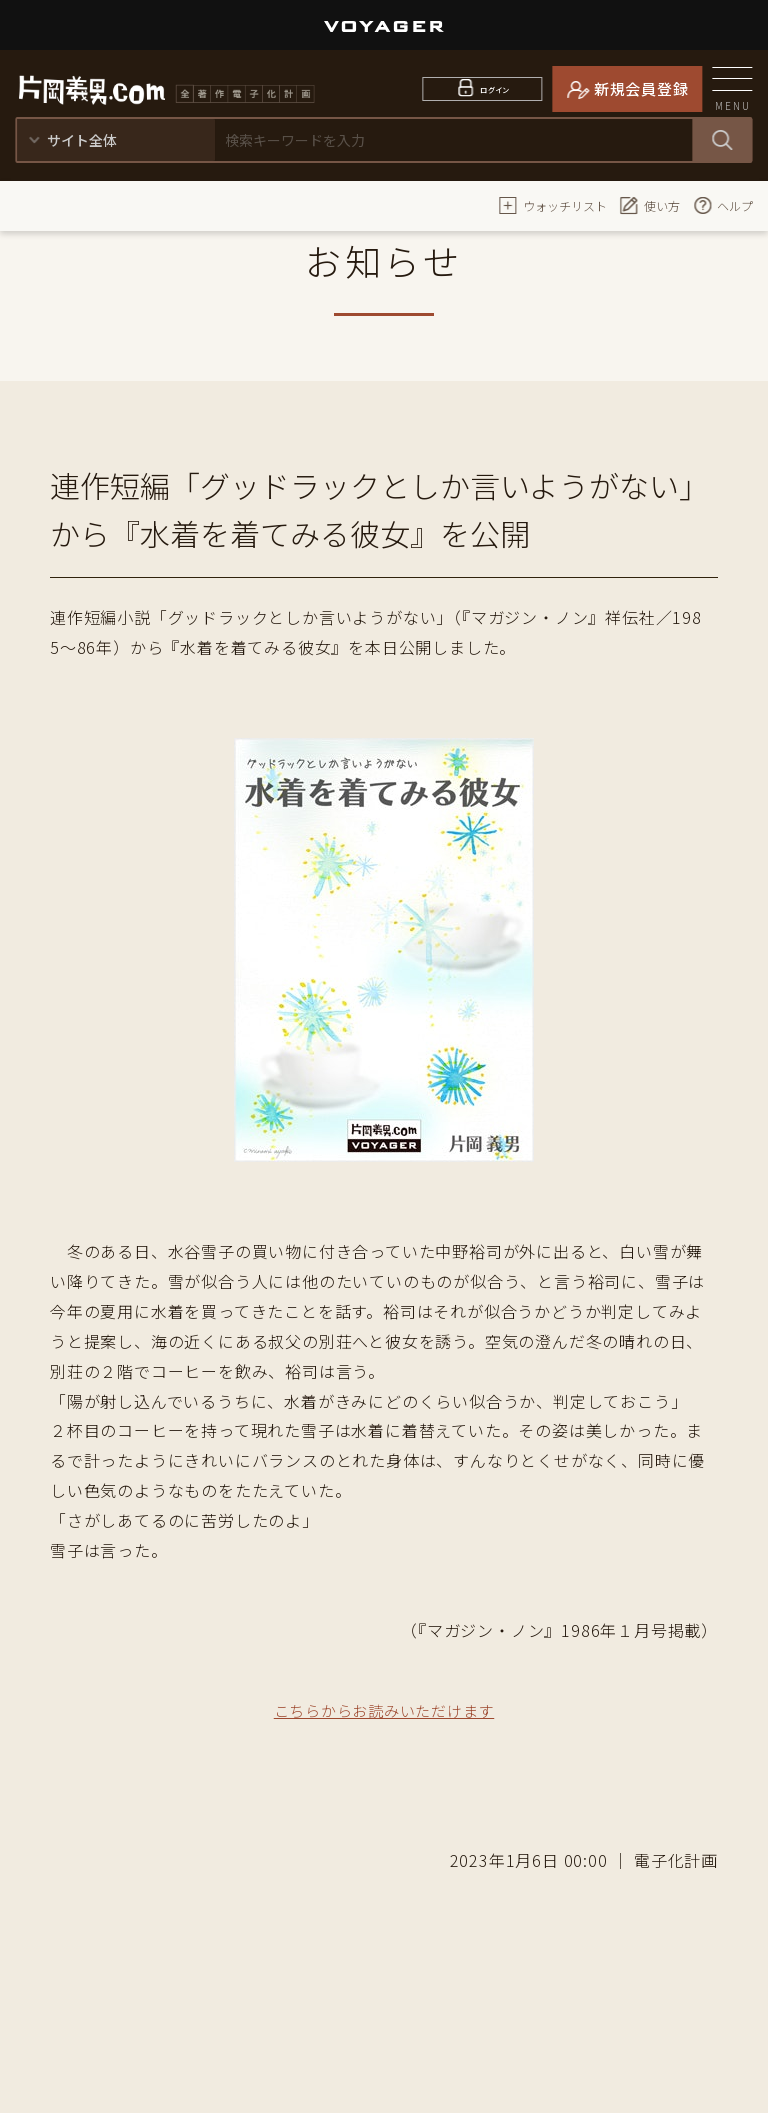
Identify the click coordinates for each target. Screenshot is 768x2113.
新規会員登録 (641, 88)
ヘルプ (723, 205)
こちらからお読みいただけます (383, 1710)
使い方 (650, 205)
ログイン (495, 88)
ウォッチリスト (553, 205)
